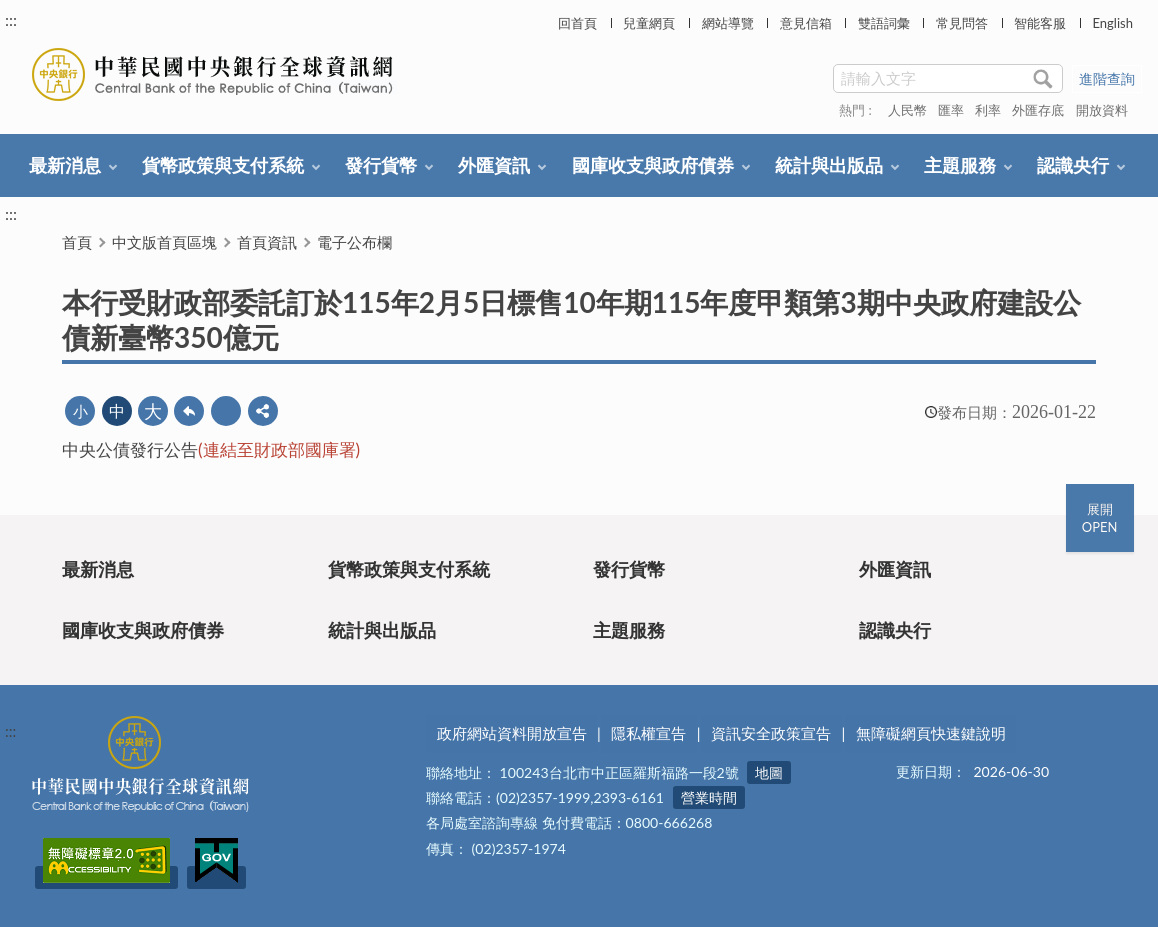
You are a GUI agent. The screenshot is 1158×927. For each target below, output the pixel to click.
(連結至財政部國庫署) (279, 449)
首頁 (77, 242)
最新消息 (65, 165)
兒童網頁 (649, 23)
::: (11, 19)
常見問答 (962, 23)
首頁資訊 (267, 242)
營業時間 (709, 797)
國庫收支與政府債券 (653, 165)
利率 (988, 110)
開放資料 (1102, 110)
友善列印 (226, 411)
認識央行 (1073, 165)
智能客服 (1040, 23)
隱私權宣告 (648, 733)
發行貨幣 (381, 165)
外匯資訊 (494, 165)
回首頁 (577, 23)
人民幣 (907, 110)
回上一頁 (189, 411)
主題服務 (960, 165)
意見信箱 (806, 23)
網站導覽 (728, 23)
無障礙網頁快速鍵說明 (931, 733)
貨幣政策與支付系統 (223, 165)
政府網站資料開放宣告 (512, 733)
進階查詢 (1107, 78)
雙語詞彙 (884, 23)
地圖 (769, 772)
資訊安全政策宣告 (771, 733)
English (1112, 23)
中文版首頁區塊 (164, 242)
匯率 (951, 110)
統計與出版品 (829, 165)
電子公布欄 (354, 242)
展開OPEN (1100, 518)
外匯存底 (1038, 110)
